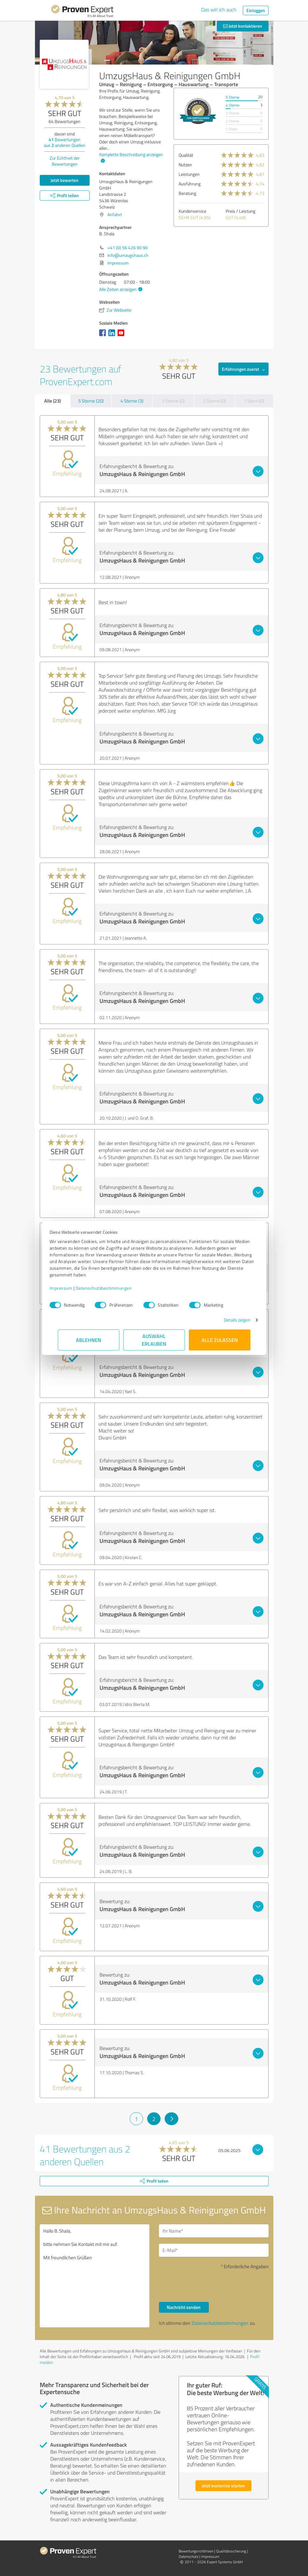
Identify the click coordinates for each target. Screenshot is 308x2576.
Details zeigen (229, 1320)
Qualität (186, 155)
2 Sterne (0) (214, 400)
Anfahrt (114, 214)
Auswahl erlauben (154, 1339)
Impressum (69, 1288)
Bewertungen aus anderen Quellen (65, 142)
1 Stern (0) (254, 400)
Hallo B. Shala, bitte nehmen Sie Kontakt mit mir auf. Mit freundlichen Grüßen (94, 2275)
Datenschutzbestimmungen (112, 1288)
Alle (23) (52, 400)
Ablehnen (88, 1339)
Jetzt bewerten (65, 180)
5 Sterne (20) (91, 400)
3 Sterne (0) (173, 400)
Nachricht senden (184, 2307)
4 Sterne (232, 105)
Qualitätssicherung (231, 2551)
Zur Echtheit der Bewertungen (65, 161)
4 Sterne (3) (131, 400)
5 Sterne (232, 97)
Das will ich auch (218, 9)
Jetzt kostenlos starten (223, 2486)
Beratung (187, 193)
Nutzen (185, 165)
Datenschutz (188, 2556)
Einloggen (255, 10)
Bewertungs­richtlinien (196, 2551)
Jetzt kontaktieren (242, 26)
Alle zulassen (220, 1339)
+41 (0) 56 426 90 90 (127, 248)
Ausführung (190, 184)
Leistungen (189, 174)
